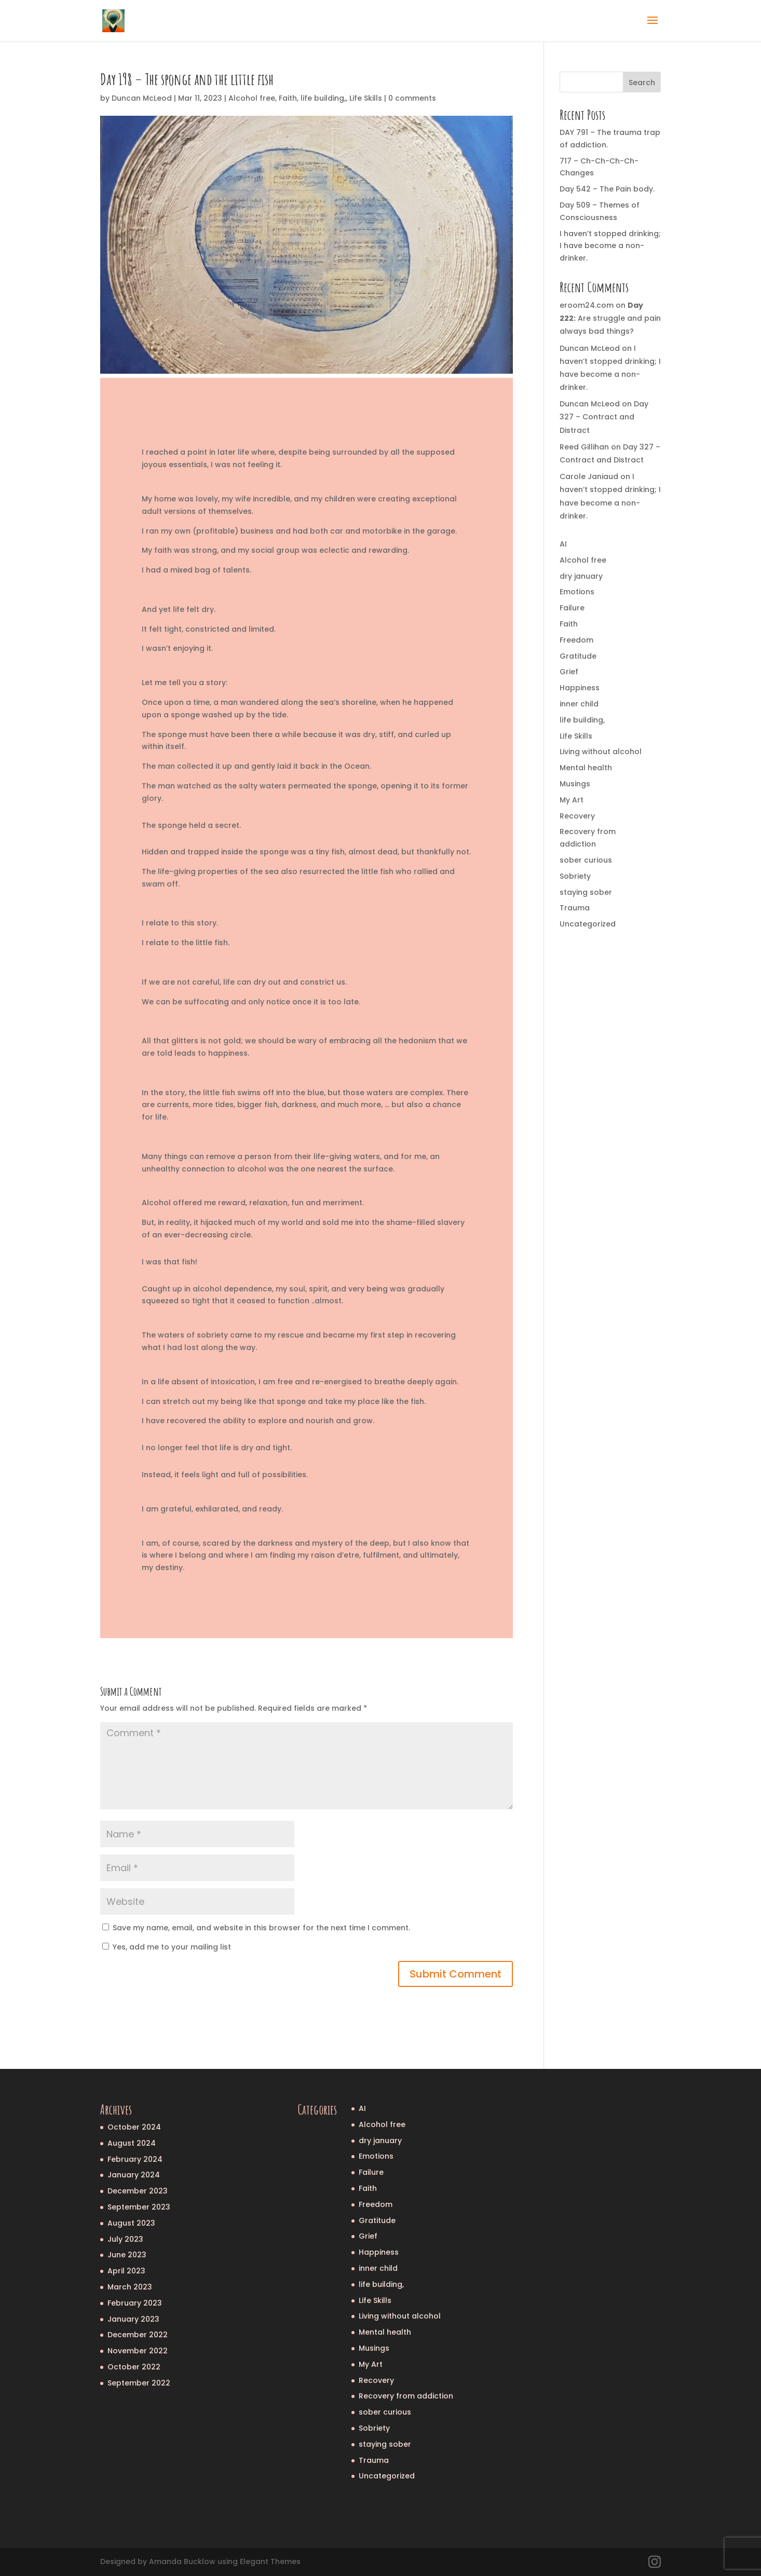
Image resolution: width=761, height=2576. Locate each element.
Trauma (575, 908)
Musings (575, 784)
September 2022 (138, 2383)
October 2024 (134, 2127)
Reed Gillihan (584, 447)
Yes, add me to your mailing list (166, 1947)
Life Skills (365, 98)
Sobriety (575, 876)
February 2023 (134, 2303)
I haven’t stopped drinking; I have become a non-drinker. (610, 246)
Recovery (577, 816)
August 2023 (131, 2223)
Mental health (586, 767)
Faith (288, 98)
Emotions (577, 592)
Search (642, 82)
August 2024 (131, 2143)
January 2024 (133, 2175)
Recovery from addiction (406, 2396)
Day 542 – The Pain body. (607, 189)
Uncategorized (588, 924)
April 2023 (126, 2271)
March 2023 (129, 2287)
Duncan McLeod (142, 98)
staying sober (586, 892)
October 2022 (133, 2367)
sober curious (586, 860)
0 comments (412, 98)
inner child (579, 704)
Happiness (580, 688)
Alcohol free (251, 98)
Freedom (576, 640)
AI (563, 544)
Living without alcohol (601, 751)
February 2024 (134, 2159)
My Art (571, 800)
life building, (323, 98)
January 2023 (133, 2319)
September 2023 (138, 2207)
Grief (569, 671)
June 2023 (126, 2255)
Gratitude (578, 656)
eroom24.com (587, 305)
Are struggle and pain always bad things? (610, 318)
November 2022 (137, 2351)
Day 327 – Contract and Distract (604, 417)
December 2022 (137, 2334)
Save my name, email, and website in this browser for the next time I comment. (261, 1928)
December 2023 (137, 2191)
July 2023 (125, 2239)
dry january (581, 576)
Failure (572, 608)
